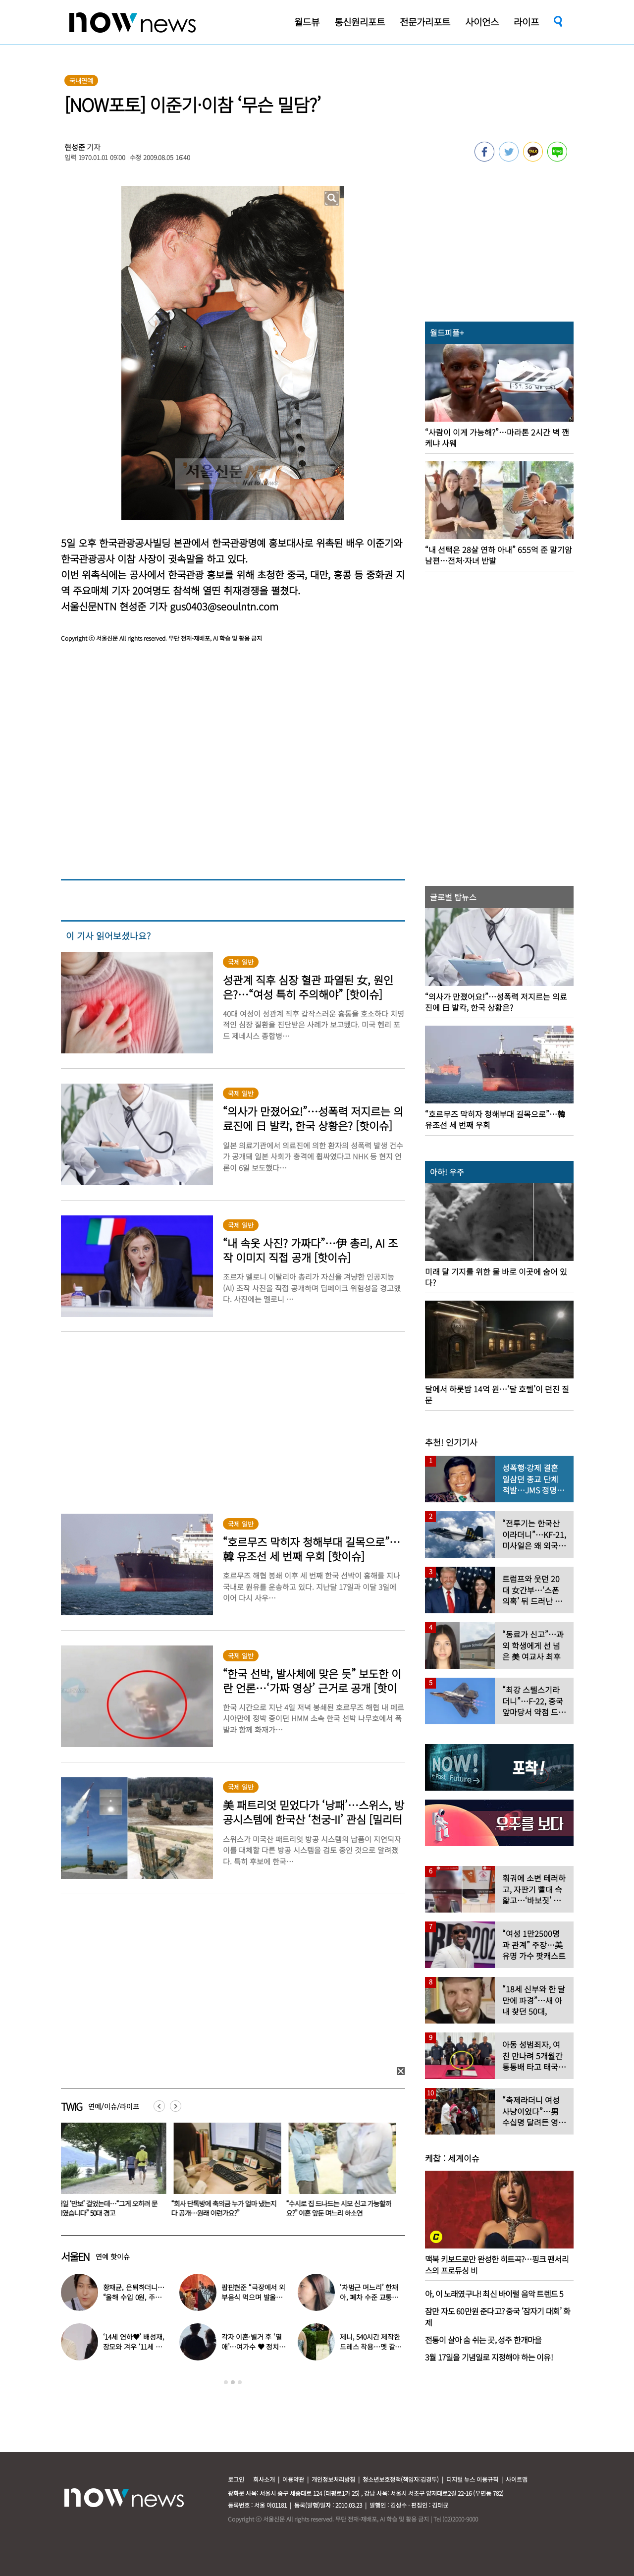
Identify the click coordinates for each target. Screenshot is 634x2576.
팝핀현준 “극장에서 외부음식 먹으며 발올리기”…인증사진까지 (253, 2297)
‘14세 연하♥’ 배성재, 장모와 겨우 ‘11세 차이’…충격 (133, 2346)
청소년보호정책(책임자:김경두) (401, 2479)
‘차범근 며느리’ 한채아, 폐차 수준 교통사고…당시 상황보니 (369, 2297)
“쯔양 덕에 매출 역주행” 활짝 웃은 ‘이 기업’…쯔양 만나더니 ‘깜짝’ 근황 (107, 2208)
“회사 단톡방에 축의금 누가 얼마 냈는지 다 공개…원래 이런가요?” (340, 2208)
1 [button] (226, 2382)
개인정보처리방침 (333, 2479)
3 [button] (240, 2382)
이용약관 (293, 2479)
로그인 (236, 2479)
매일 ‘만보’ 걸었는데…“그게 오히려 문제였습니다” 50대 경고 (223, 2208)
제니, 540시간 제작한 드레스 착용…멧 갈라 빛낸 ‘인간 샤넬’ (370, 2346)
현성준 (74, 147)
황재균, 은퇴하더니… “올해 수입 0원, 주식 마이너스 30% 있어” (133, 2297)
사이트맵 (517, 2479)
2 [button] (233, 2382)
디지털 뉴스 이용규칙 (472, 2479)
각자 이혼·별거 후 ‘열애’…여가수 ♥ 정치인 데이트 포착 (253, 2346)
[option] (110, 2173)
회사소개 (264, 2479)
